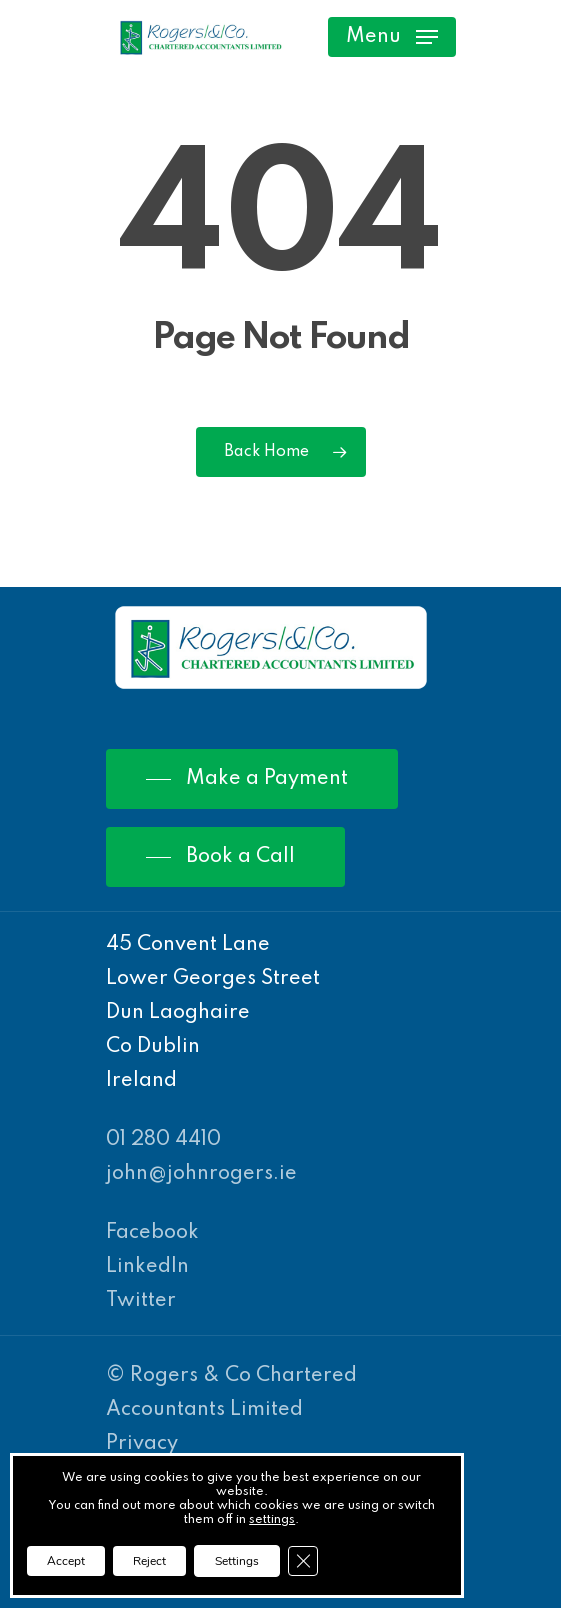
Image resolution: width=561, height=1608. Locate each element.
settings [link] (272, 1520)
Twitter (141, 1301)
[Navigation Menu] (392, 37)
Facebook (152, 1233)
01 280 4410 (163, 1140)
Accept (66, 1561)
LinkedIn (147, 1267)
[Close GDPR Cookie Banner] (303, 1561)
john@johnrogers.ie (201, 1174)
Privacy (142, 1444)
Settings (237, 1561)
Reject (149, 1561)
